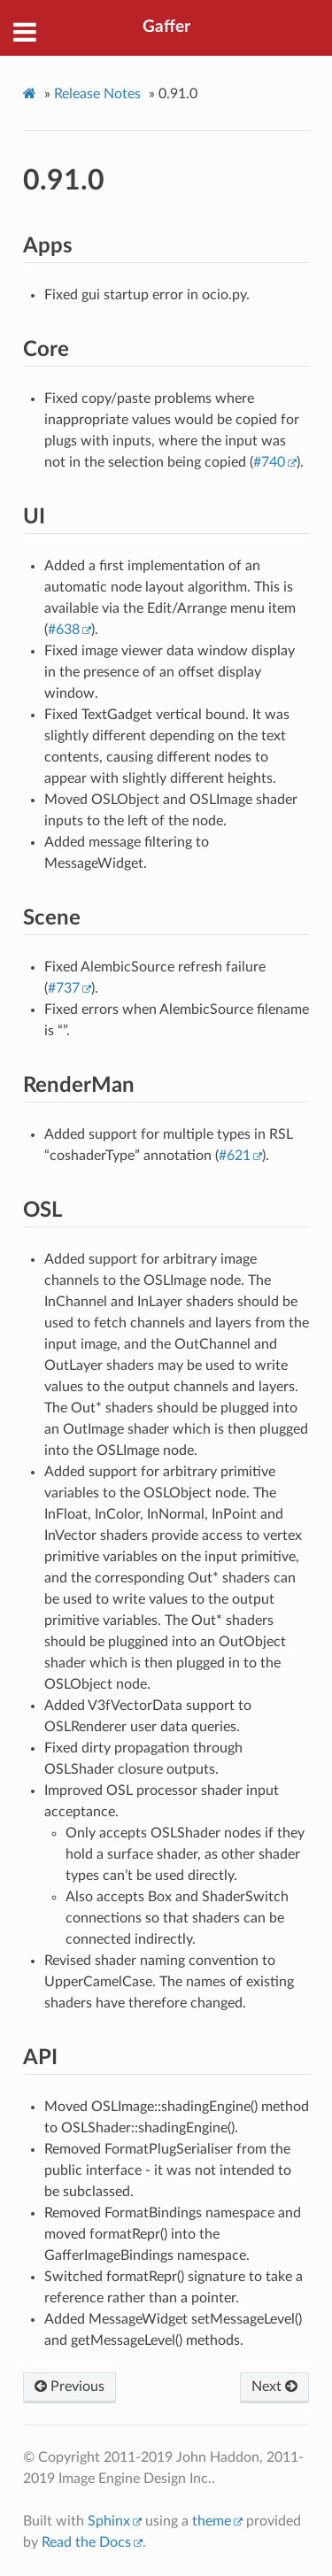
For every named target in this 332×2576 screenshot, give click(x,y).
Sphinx (109, 2521)
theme (211, 2521)
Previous (69, 2386)
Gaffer (166, 27)
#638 (64, 630)
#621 (235, 1156)
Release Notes (97, 94)
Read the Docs (86, 2542)
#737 (64, 988)
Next (274, 2386)
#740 (269, 462)
